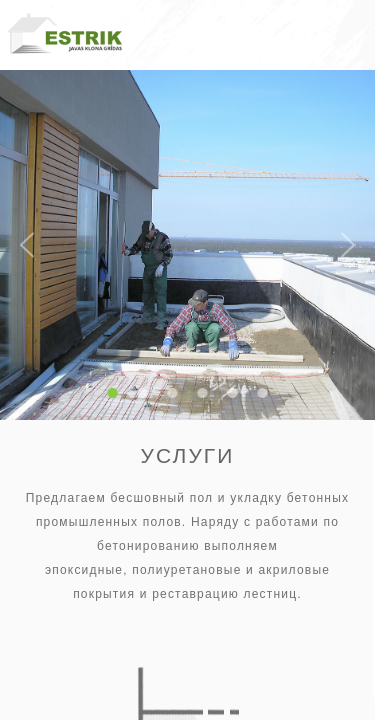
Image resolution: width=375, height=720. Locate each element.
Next (348, 245)
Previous (27, 245)
